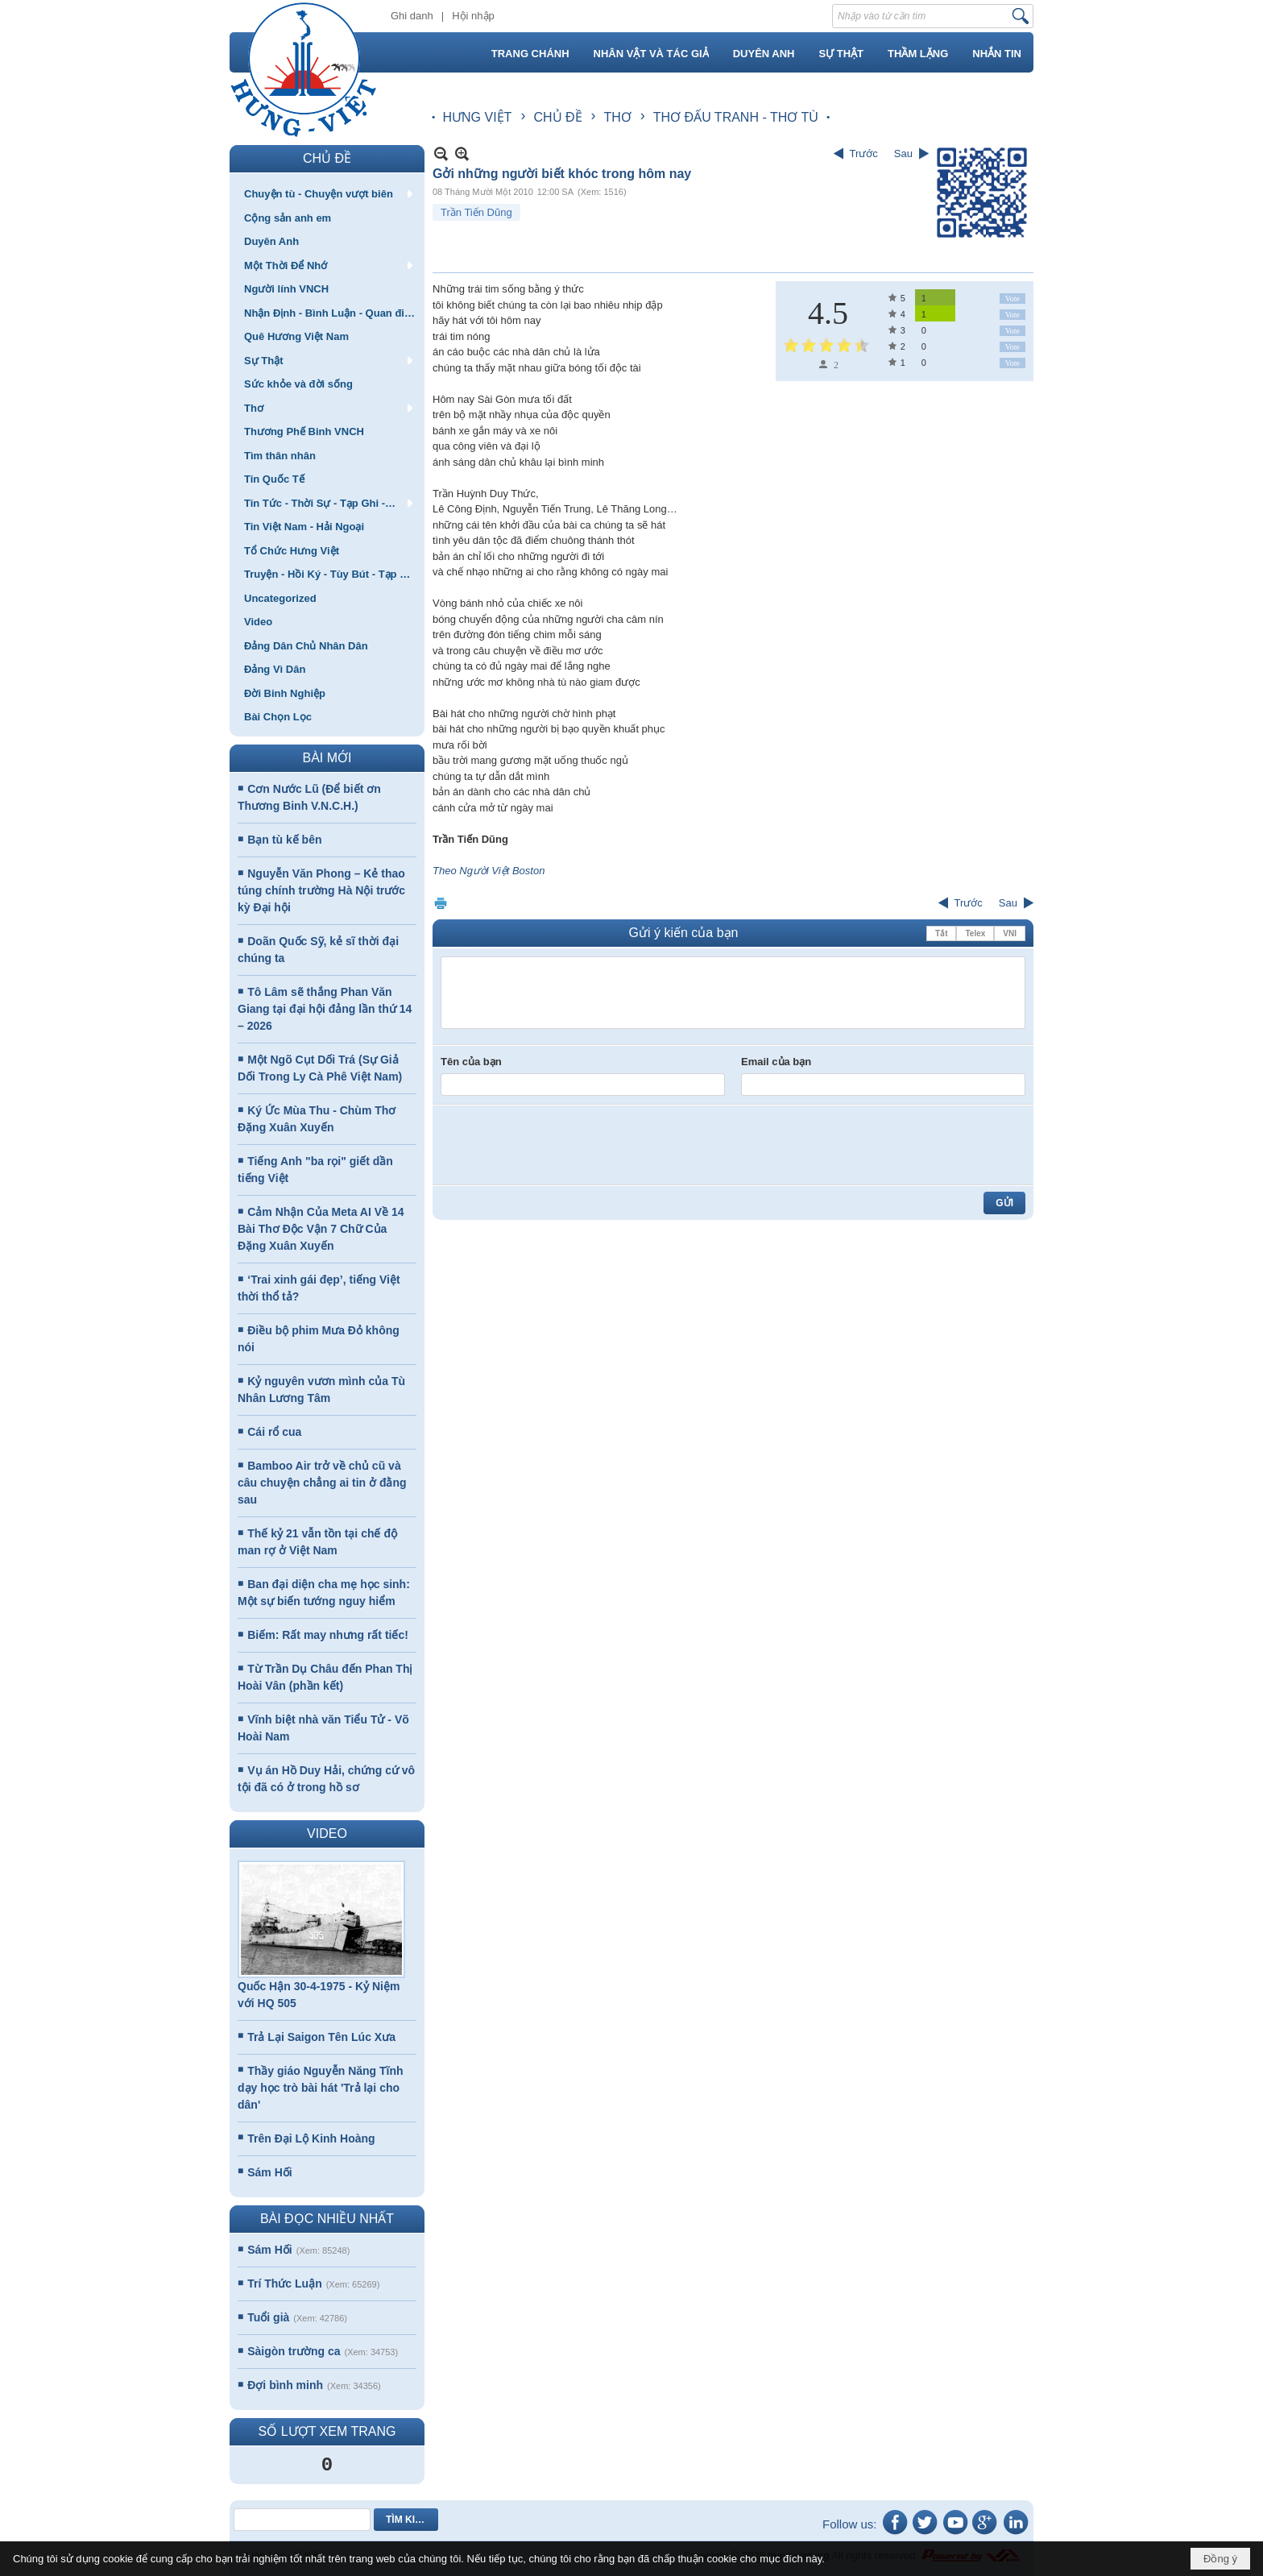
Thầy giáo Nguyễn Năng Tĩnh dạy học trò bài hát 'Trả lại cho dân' (321, 2087)
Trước (864, 153)
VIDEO (327, 1833)
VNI (1010, 933)
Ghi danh (412, 16)
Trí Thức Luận (284, 2283)
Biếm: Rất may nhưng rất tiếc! (327, 1634)
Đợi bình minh (285, 2385)
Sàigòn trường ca (293, 2351)
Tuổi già (268, 2317)
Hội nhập (473, 16)
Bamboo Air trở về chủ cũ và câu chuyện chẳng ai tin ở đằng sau (322, 1482)
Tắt (941, 933)
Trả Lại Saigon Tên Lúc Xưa (321, 2037)
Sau (903, 153)
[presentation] (563, 1145)
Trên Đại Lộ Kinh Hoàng (311, 2138)
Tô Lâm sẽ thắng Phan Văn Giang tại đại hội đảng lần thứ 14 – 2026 (325, 1008)
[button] (327, 193)
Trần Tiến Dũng (476, 212)
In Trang (441, 902)
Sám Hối (269, 2172)
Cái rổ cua (274, 1431)
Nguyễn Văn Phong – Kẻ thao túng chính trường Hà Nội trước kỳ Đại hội (321, 890)
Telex (975, 933)
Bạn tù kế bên (284, 839)
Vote (1012, 298)
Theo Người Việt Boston (489, 871)
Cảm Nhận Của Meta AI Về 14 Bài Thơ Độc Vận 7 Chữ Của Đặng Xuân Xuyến (321, 1228)
